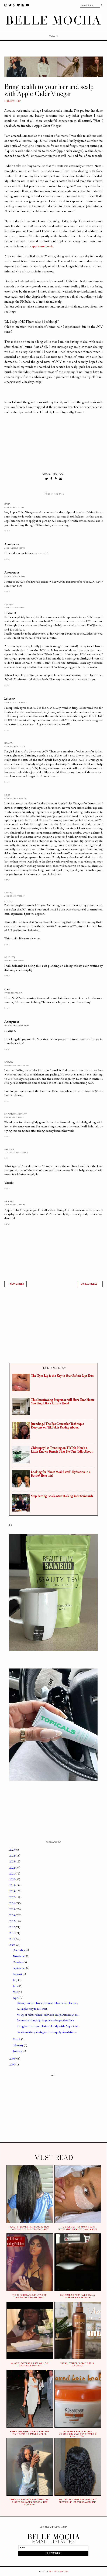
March (17, 2039)
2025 (12, 1849)
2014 (12, 1915)
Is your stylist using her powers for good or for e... (46, 2020)
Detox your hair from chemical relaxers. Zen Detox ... (47, 2003)
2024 (12, 1855)
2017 (12, 1897)
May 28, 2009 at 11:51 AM (14, 960)
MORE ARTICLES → (90, 1284)
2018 (12, 1891)
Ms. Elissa (9, 957)
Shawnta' (9, 1149)
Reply (6, 531)
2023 (12, 1861)
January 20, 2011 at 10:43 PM (16, 1153)
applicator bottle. (43, 246)
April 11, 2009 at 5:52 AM (14, 608)
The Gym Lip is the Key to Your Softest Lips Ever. (62, 1376)
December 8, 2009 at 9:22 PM (16, 1025)
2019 (12, 1885)
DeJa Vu (8, 743)
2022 (12, 1867)
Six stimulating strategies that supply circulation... (47, 2032)
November (19, 1956)
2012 (12, 1927)
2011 (12, 1933)
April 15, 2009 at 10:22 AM (15, 702)
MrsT (7, 795)
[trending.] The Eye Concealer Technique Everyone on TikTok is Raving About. (57, 1426)
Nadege (8, 604)
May (15, 1992)
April (16, 1998)
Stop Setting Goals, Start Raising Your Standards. (62, 1496)
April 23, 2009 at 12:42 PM (15, 798)
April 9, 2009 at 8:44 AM (14, 507)
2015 (12, 1909)
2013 (12, 1921)
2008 (12, 2058)
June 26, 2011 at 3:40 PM (14, 1205)
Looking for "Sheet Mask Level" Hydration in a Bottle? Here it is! (60, 1474)
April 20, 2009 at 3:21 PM (14, 746)
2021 (12, 1873)
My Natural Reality (15, 1114)
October (18, 1962)
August (18, 1974)
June (16, 1986)
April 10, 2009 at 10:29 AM (14, 576)
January (18, 2051)
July (15, 1980)
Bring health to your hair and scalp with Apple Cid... (48, 2026)
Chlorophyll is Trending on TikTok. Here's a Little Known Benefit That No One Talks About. (62, 1450)
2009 (12, 1945)
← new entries (15, 1284)
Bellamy (9, 1201)
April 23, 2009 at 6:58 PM (14, 896)
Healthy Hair (12, 100)
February (18, 2045)
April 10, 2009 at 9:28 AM (14, 548)
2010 (12, 1939)
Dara (7, 504)
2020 (12, 1879)
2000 (12, 2064)
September (19, 1968)
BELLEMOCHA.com (58, 2571)
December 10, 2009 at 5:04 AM (16, 1065)
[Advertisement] (53, 1325)
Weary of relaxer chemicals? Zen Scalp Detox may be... (48, 2014)
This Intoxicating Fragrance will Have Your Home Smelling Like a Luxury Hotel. (62, 1401)
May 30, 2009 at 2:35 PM (13, 993)
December (19, 1950)
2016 (12, 1903)
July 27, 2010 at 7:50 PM (14, 1117)
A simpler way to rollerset (32, 2009)
